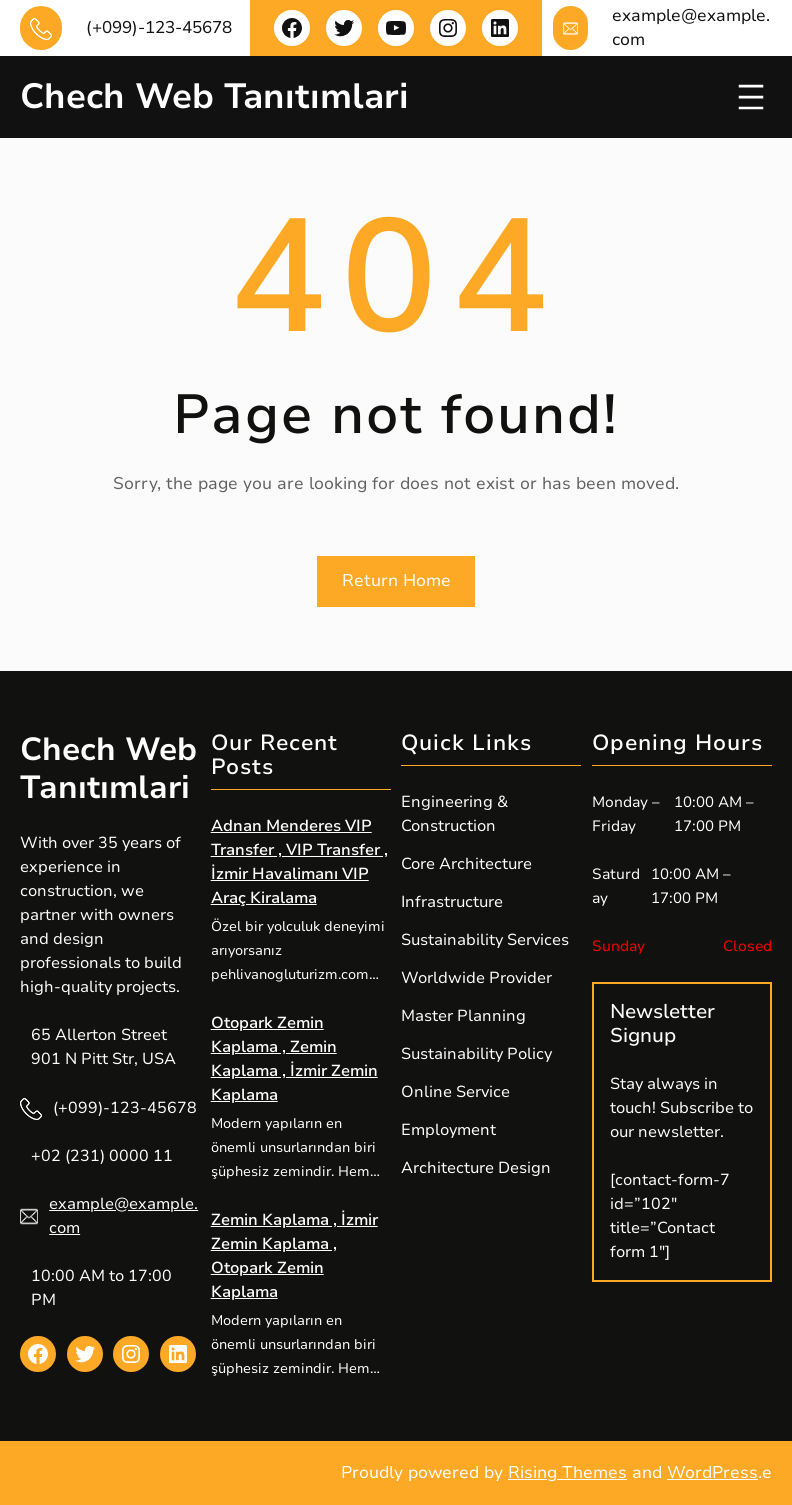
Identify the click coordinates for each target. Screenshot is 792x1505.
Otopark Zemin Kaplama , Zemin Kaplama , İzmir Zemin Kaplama (294, 1059)
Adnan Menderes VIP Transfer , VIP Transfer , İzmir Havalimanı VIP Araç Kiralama (299, 862)
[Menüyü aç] (751, 97)
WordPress (712, 1472)
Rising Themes (567, 1472)
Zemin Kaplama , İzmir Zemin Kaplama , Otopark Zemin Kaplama (294, 1256)
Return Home (396, 580)
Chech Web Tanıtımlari (214, 96)
